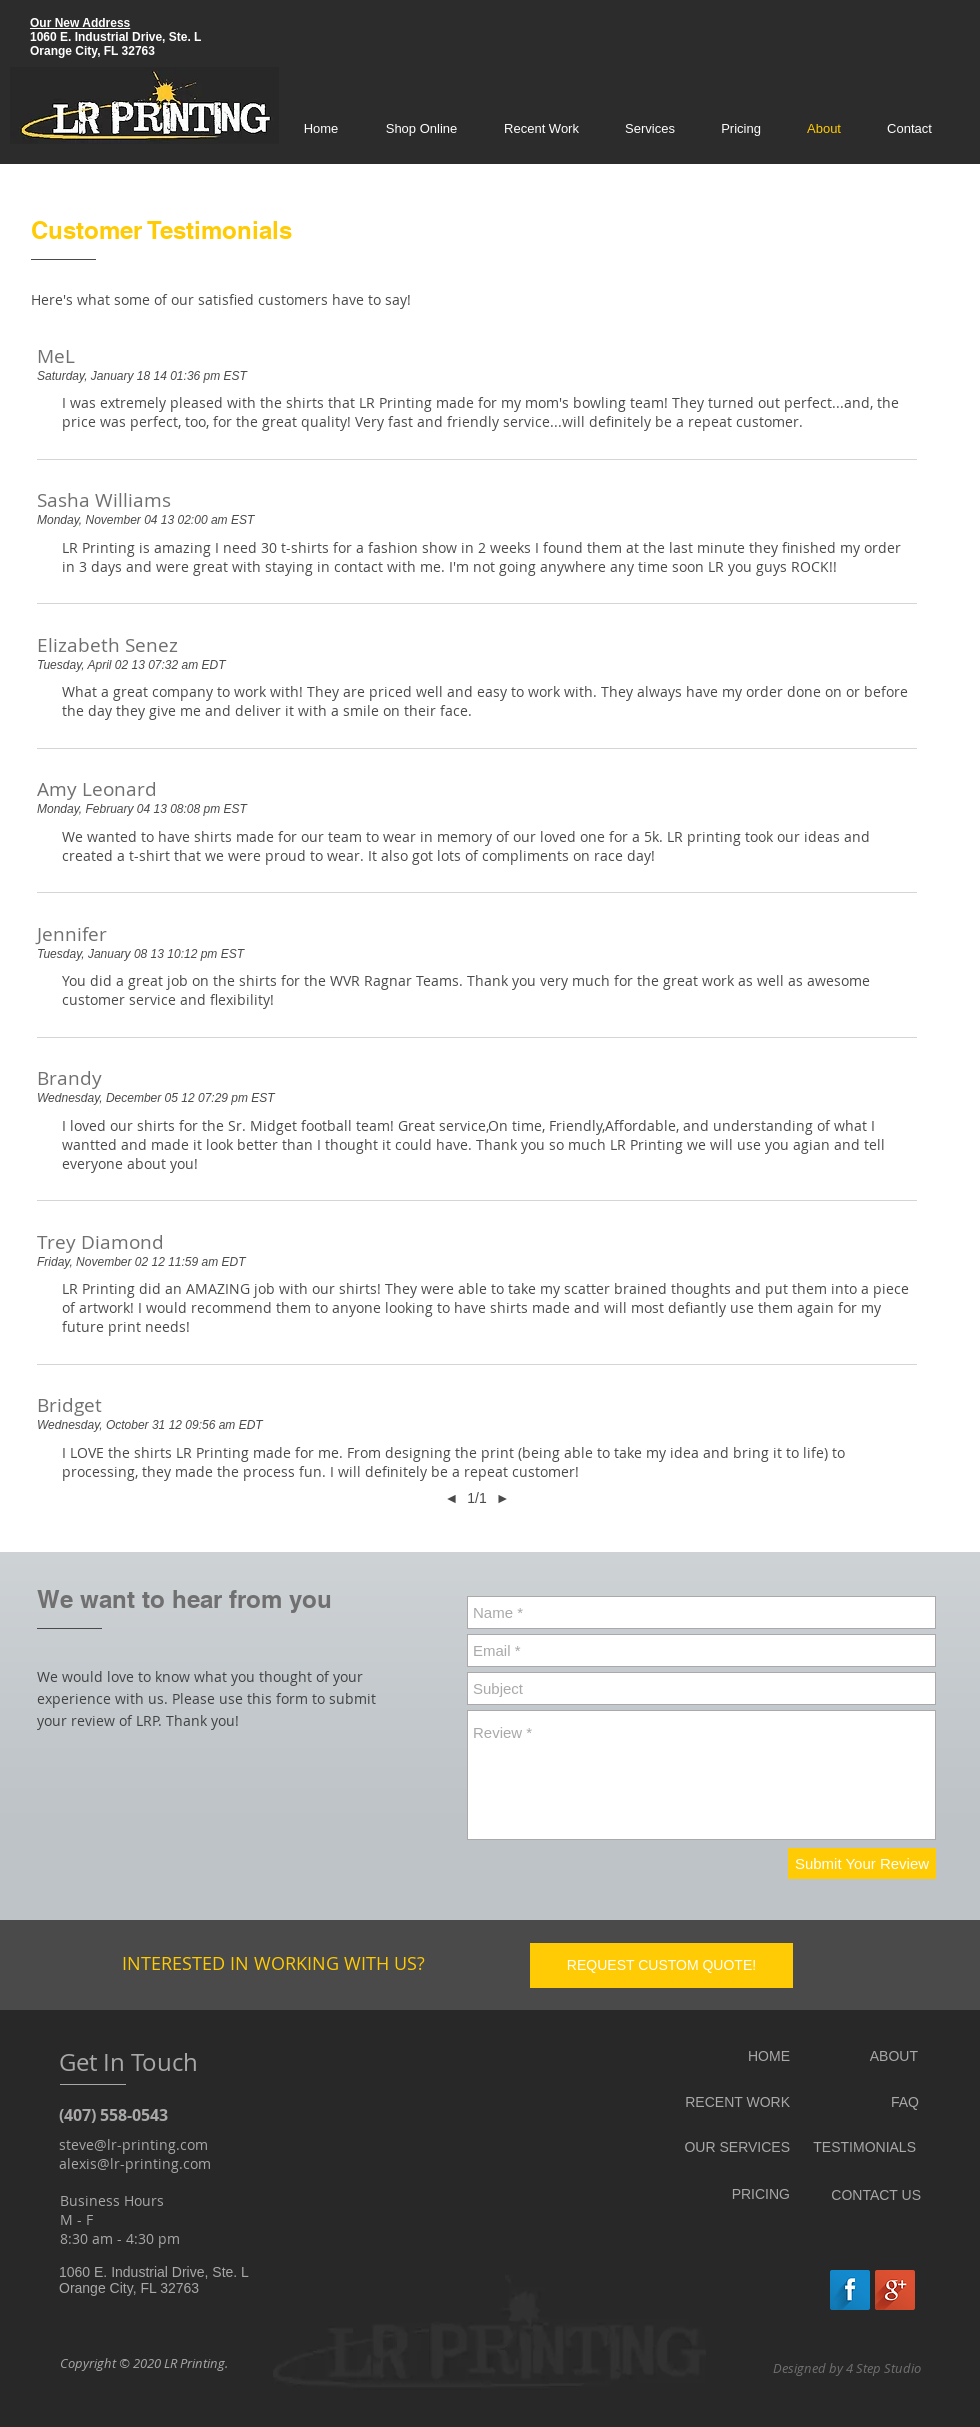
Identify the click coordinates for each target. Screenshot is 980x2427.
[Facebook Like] (778, 2288)
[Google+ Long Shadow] (895, 2290)
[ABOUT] (884, 2056)
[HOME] (725, 2056)
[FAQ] (879, 2102)
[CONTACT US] (875, 2195)
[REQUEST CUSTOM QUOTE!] (661, 1965)
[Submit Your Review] (862, 1863)
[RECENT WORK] (725, 2102)
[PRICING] (725, 2194)
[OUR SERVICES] (725, 2147)
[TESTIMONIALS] (863, 2147)
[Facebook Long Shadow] (850, 2290)
